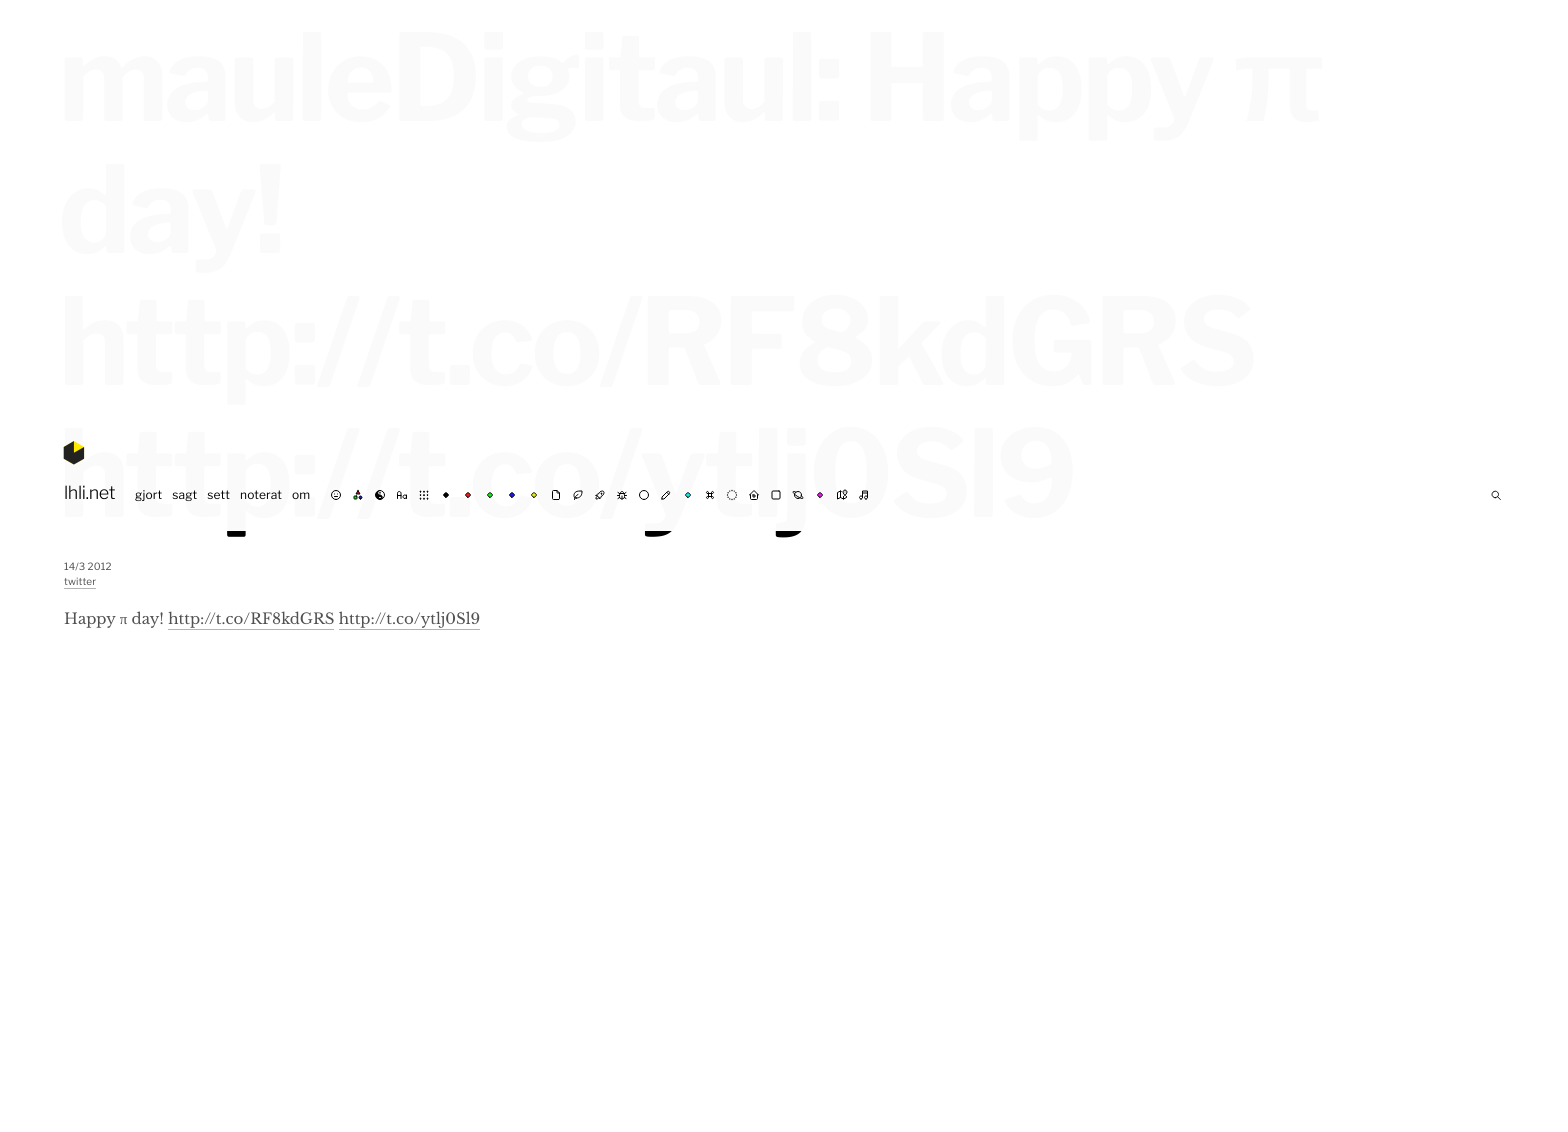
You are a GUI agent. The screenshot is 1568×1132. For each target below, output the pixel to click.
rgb (358, 495)
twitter (80, 582)
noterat (261, 494)
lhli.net (89, 493)
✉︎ (556, 495)
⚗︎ (600, 495)
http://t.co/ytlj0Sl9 (410, 619)
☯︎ (380, 495)
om (301, 494)
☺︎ (336, 495)
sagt (184, 494)
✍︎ (666, 495)
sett (218, 494)
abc (402, 495)
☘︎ (578, 495)
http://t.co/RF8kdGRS (251, 619)
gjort (148, 494)
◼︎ (776, 495)
